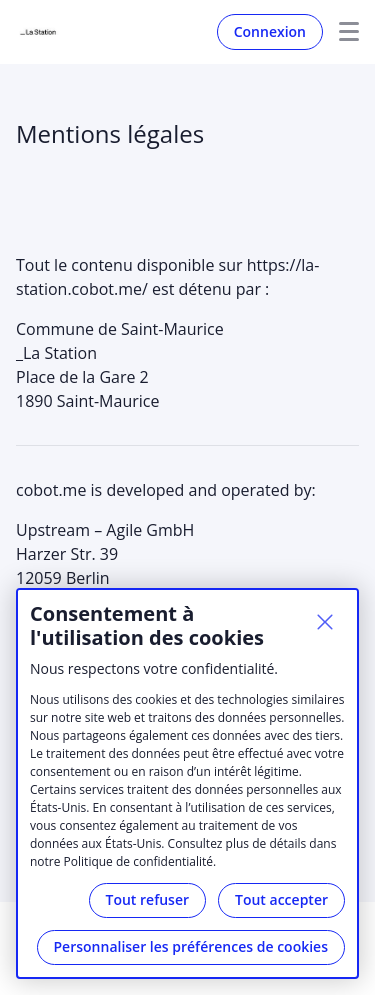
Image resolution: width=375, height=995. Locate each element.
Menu (341, 32)
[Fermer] (325, 622)
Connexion (270, 31)
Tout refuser (148, 899)
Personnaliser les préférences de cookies (191, 946)
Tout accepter (281, 899)
